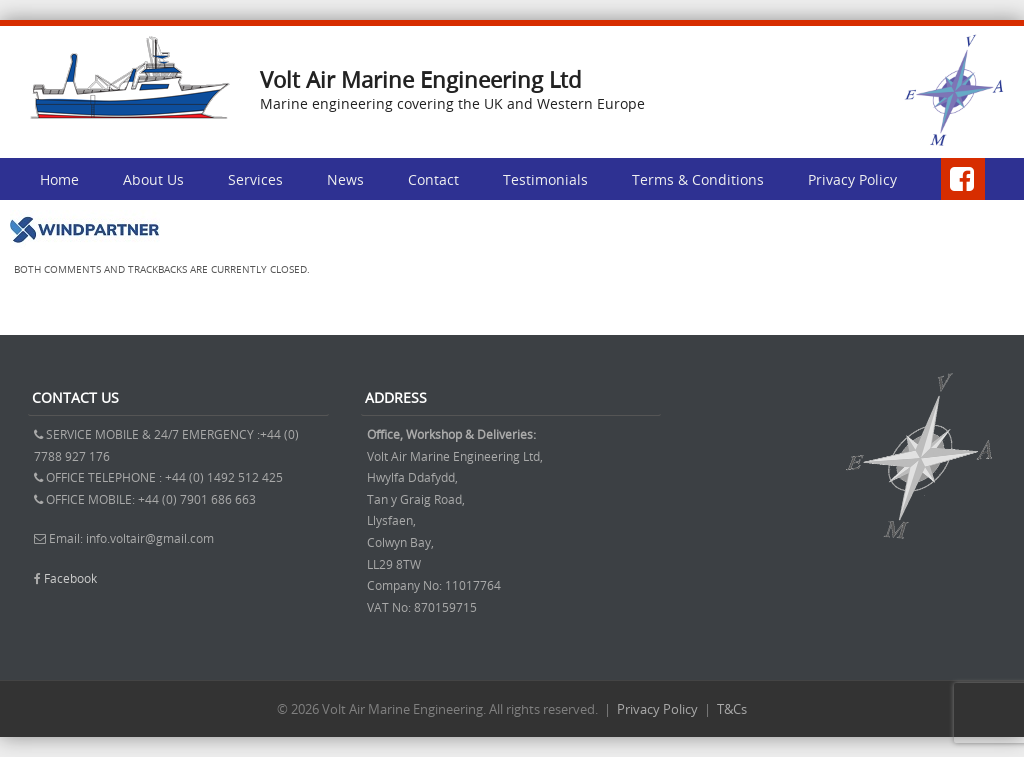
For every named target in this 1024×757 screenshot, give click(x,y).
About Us (153, 179)
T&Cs (732, 709)
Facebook (70, 578)
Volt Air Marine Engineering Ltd (420, 79)
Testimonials (545, 179)
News (345, 179)
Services (255, 179)
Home (59, 179)
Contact (433, 179)
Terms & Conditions (698, 179)
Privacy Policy (852, 179)
